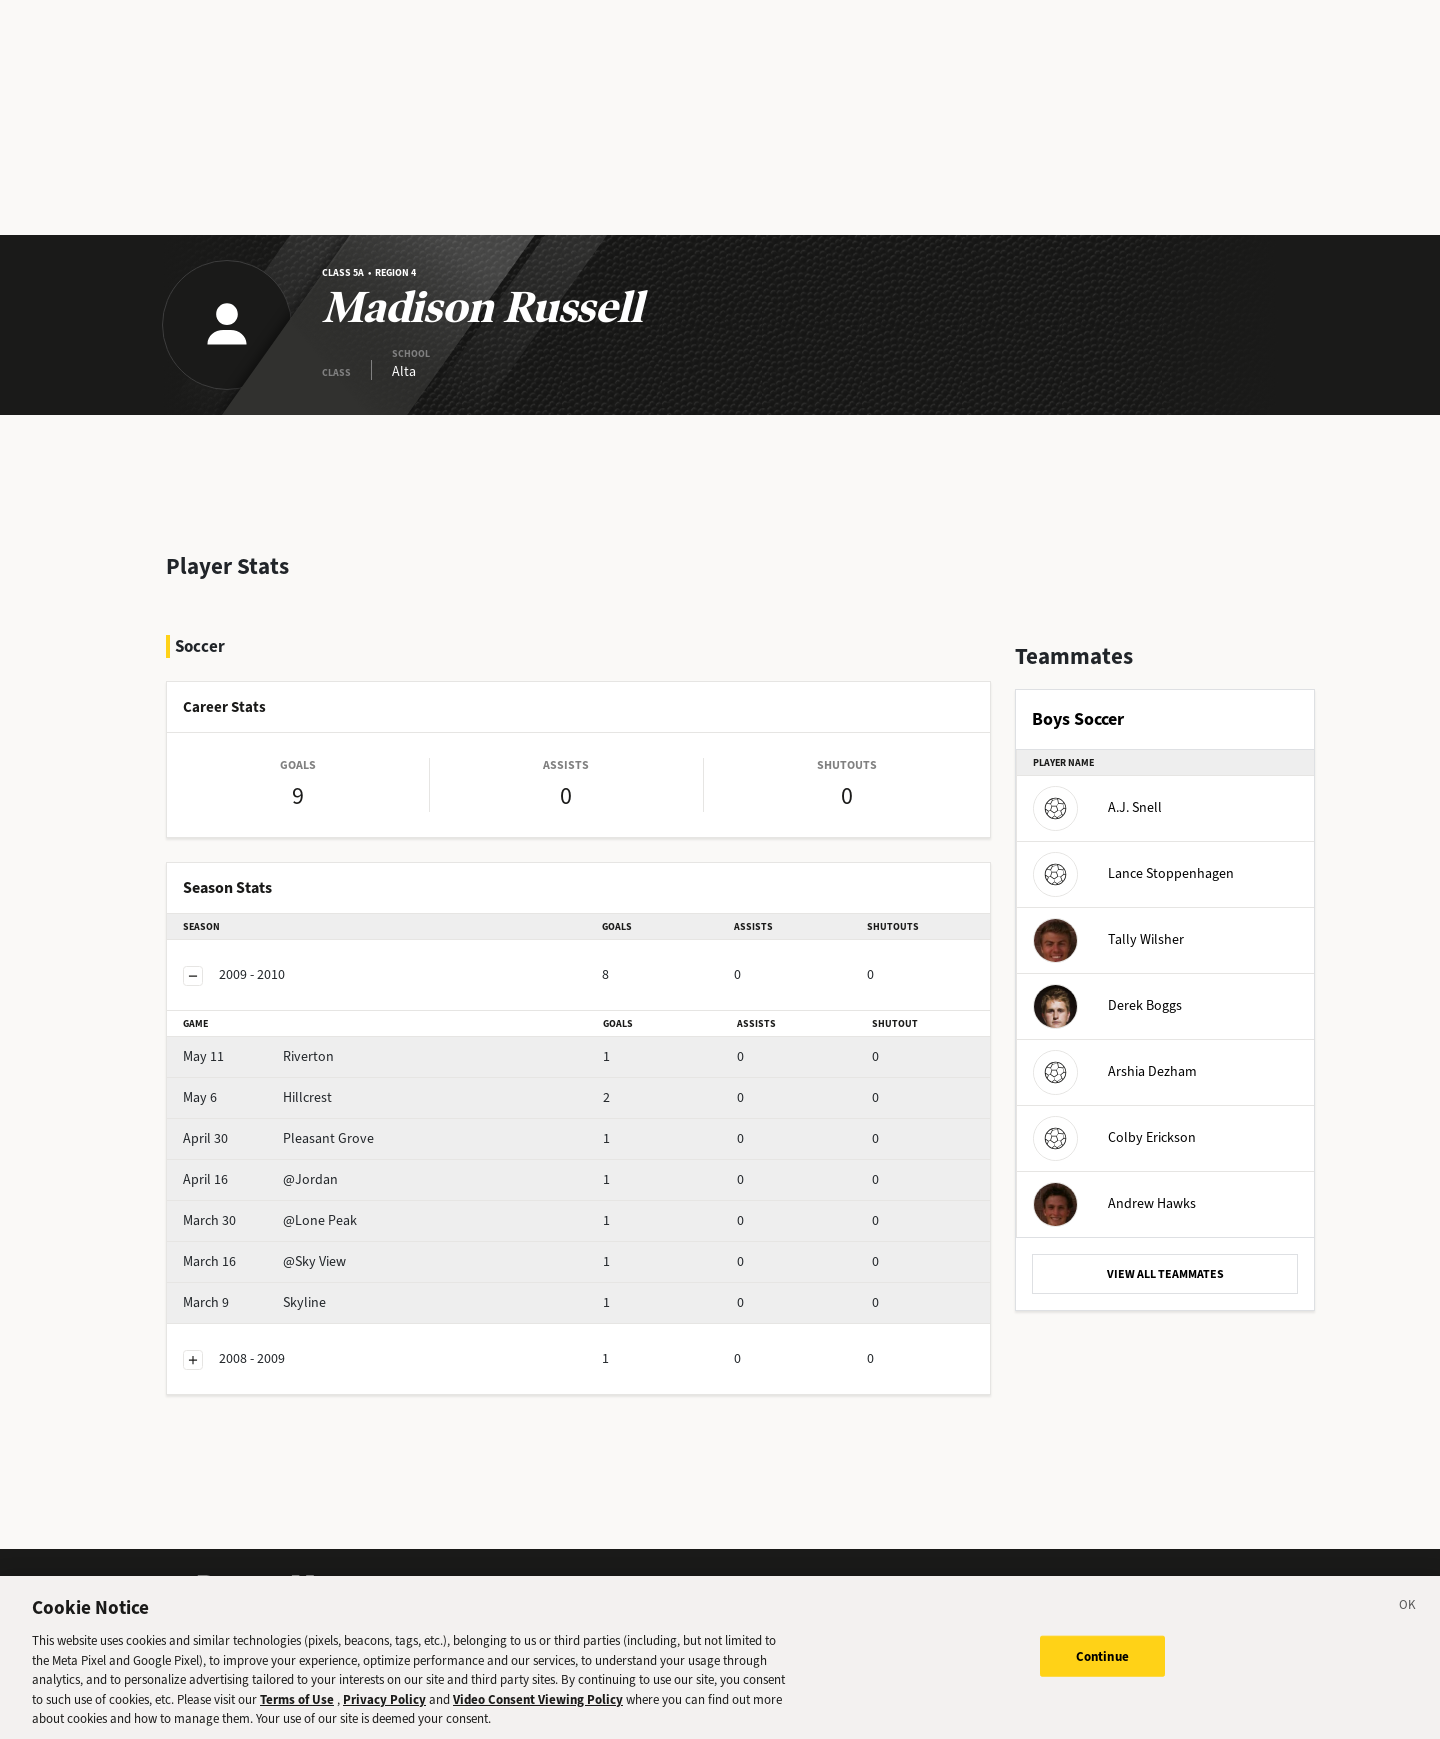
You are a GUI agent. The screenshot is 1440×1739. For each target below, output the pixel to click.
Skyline (254, 1302)
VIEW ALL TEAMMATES (1165, 1274)
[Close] (1408, 1625)
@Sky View (264, 1261)
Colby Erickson (1114, 1137)
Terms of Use (297, 1716)
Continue (1102, 1672)
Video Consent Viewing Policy (538, 1716)
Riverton (258, 1056)
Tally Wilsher (1108, 939)
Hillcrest (257, 1097)
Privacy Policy (384, 1716)
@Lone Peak (270, 1220)
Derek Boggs (1107, 1005)
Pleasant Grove (278, 1138)
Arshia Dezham (1115, 1071)
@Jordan (260, 1179)
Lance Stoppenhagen (1133, 873)
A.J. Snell (1097, 807)
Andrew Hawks (1114, 1203)
